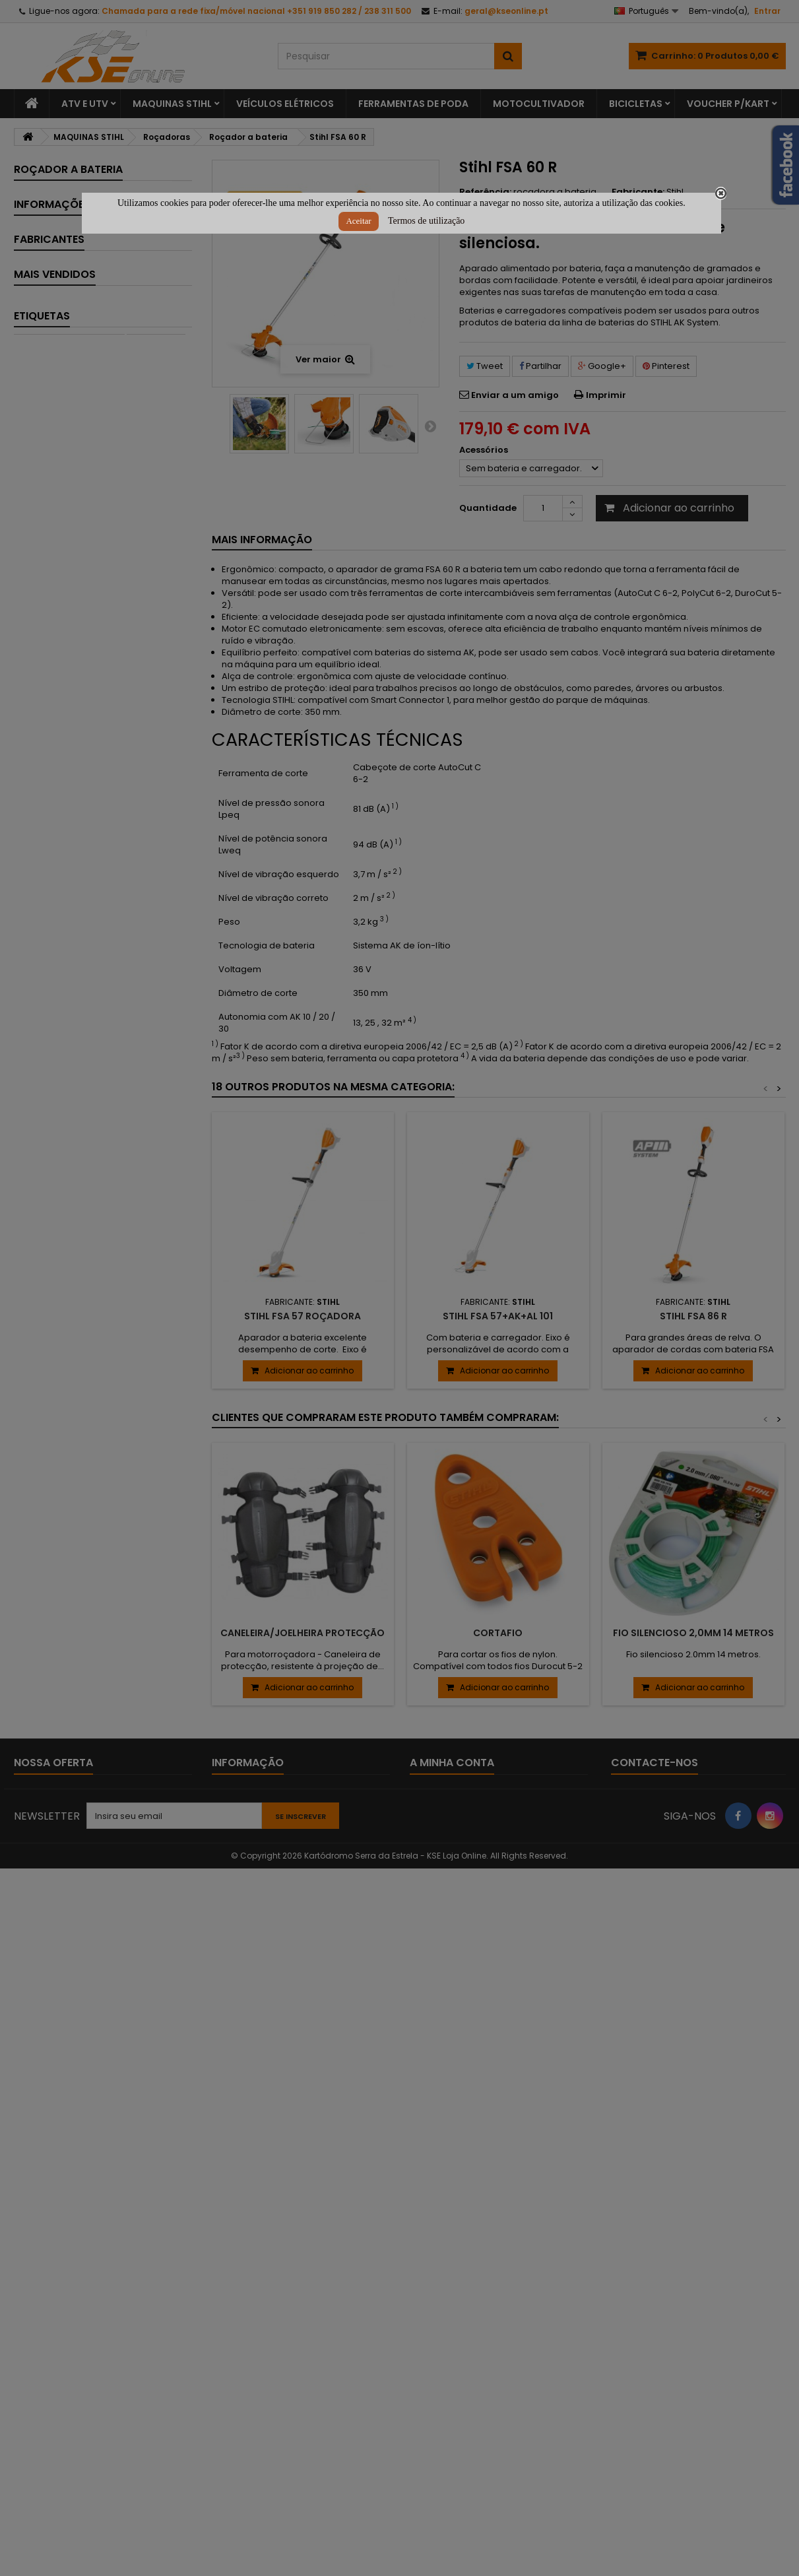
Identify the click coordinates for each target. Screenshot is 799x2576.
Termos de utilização (426, 221)
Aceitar (358, 221)
